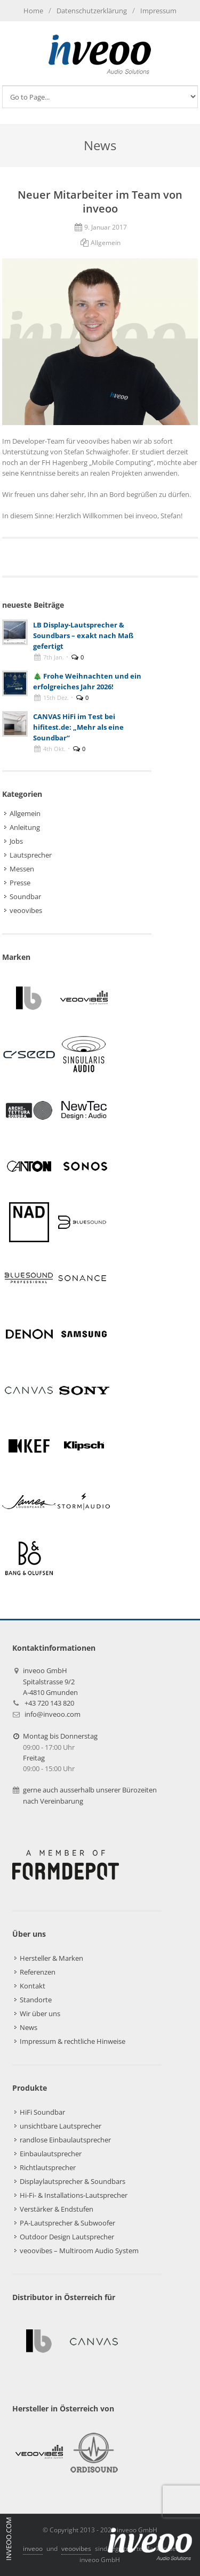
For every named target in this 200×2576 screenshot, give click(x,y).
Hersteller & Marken (51, 1958)
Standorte (36, 1999)
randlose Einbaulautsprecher (65, 2140)
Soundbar (25, 896)
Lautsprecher (31, 855)
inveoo (33, 2548)
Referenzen (37, 1972)
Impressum (158, 10)
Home (33, 10)
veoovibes (26, 910)
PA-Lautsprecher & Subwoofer (67, 2223)
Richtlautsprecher (48, 2167)
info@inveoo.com (53, 1714)
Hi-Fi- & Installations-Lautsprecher (73, 2195)
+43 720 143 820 (49, 1703)
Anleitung (25, 827)
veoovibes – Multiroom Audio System (79, 2250)
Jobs (16, 841)
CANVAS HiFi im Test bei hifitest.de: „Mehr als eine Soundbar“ (78, 727)
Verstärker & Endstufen (56, 2209)
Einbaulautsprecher (51, 2153)
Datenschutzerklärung (92, 10)
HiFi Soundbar (42, 2112)
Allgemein (106, 242)
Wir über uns (40, 2013)
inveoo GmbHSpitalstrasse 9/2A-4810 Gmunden (50, 1681)
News (28, 2027)
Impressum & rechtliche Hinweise (72, 2041)
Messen (22, 869)
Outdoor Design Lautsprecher (67, 2236)
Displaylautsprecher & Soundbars (72, 2181)
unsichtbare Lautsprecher (60, 2126)
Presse (20, 882)
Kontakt (32, 1986)
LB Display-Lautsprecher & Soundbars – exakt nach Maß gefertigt (83, 635)
